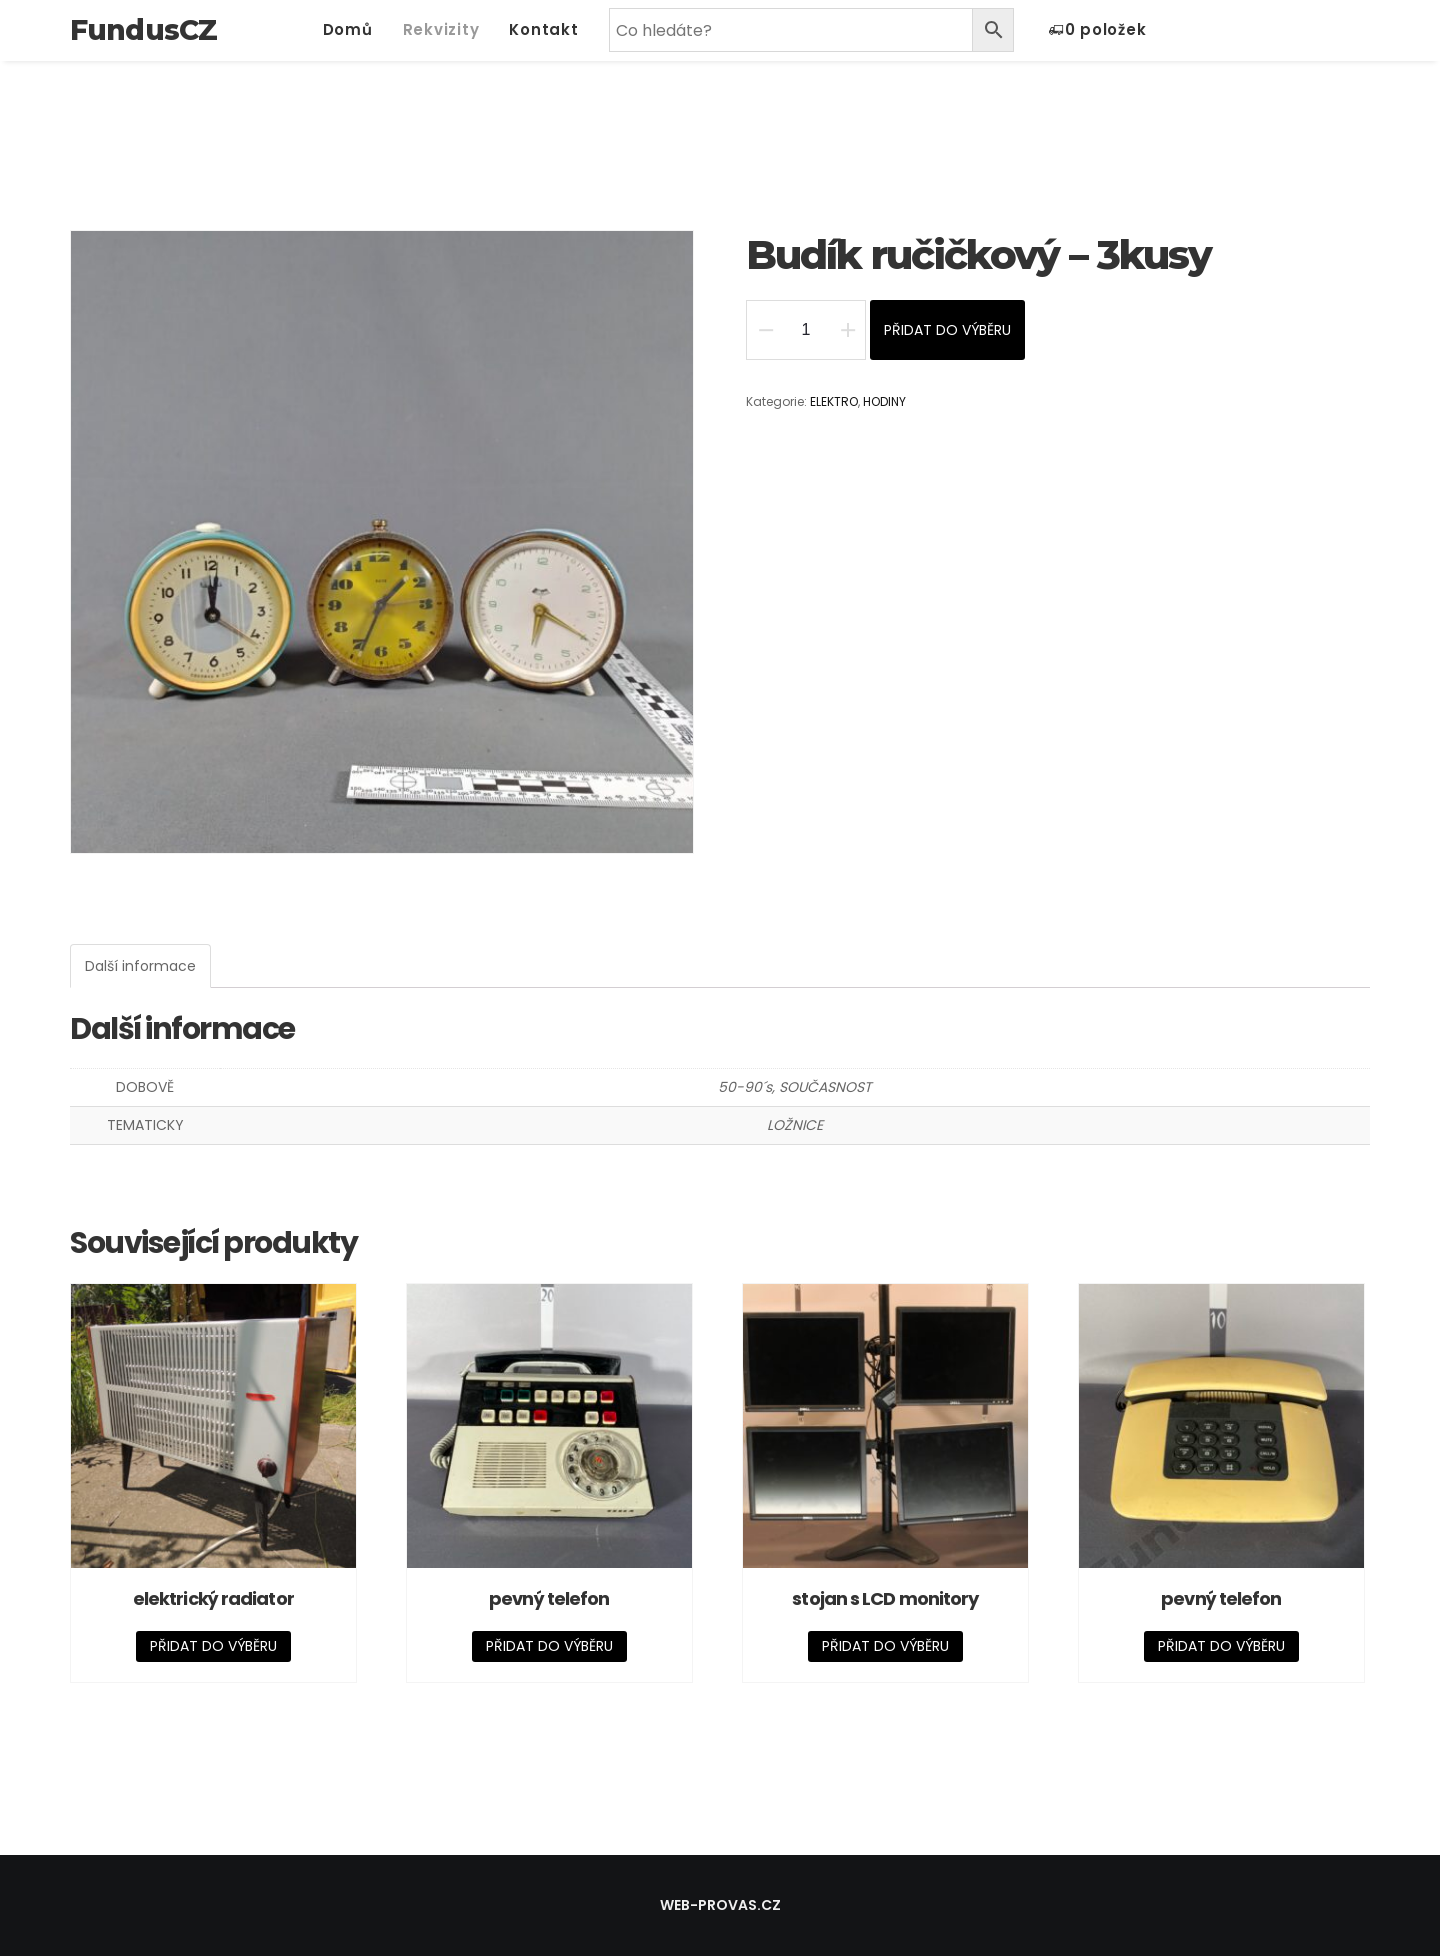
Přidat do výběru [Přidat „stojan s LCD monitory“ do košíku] (885, 1646)
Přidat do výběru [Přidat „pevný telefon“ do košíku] (549, 1646)
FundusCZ (143, 30)
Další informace (140, 966)
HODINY (884, 401)
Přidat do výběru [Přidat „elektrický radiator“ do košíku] (213, 1646)
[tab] (140, 966)
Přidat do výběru (947, 330)
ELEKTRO (834, 401)
